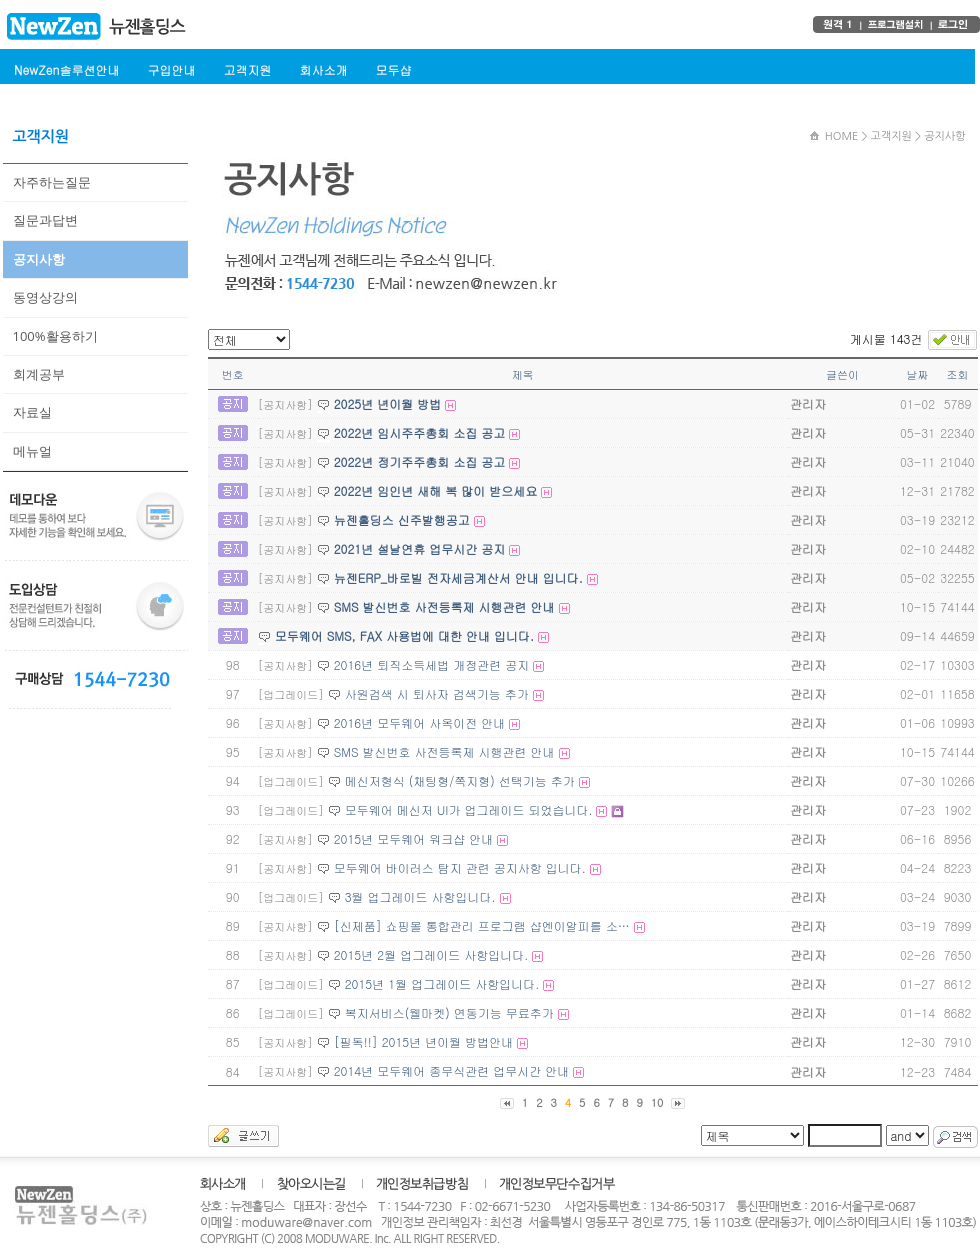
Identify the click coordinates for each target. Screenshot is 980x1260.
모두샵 (393, 69)
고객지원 (247, 69)
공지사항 (39, 259)
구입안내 (171, 69)
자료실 (32, 412)
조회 (958, 374)
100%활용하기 (55, 336)
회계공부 (39, 374)
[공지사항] (285, 404)
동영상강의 (45, 297)
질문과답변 (45, 220)
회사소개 (323, 69)
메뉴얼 (32, 451)
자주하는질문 (52, 182)
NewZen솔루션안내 (66, 69)
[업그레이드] (291, 694)
